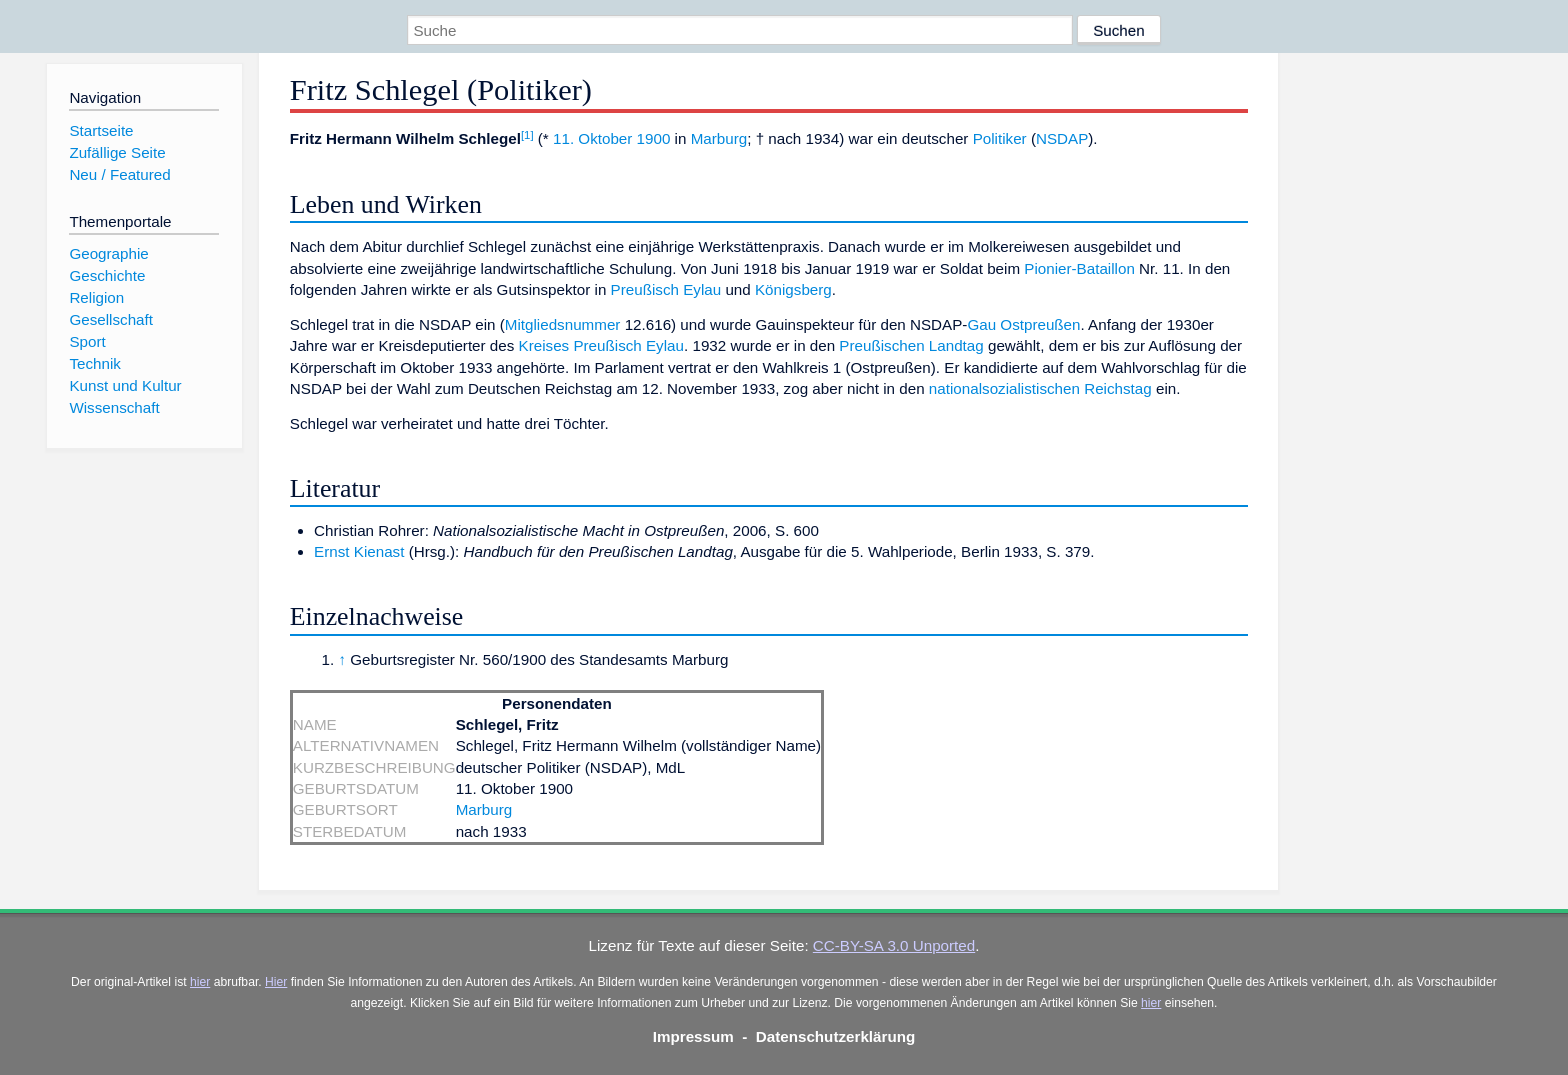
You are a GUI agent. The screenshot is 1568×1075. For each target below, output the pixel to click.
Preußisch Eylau (666, 289)
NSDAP (1062, 138)
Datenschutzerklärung (836, 1036)
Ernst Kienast (359, 551)
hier (200, 982)
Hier (276, 982)
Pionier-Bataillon (1079, 268)
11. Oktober (592, 138)
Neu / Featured (119, 174)
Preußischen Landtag (911, 345)
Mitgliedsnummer (563, 324)
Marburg (719, 138)
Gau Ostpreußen (1023, 324)
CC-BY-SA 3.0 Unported (894, 945)
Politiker (1000, 138)
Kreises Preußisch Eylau (601, 345)
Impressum (693, 1036)
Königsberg (793, 289)
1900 (654, 138)
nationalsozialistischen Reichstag (1040, 388)
